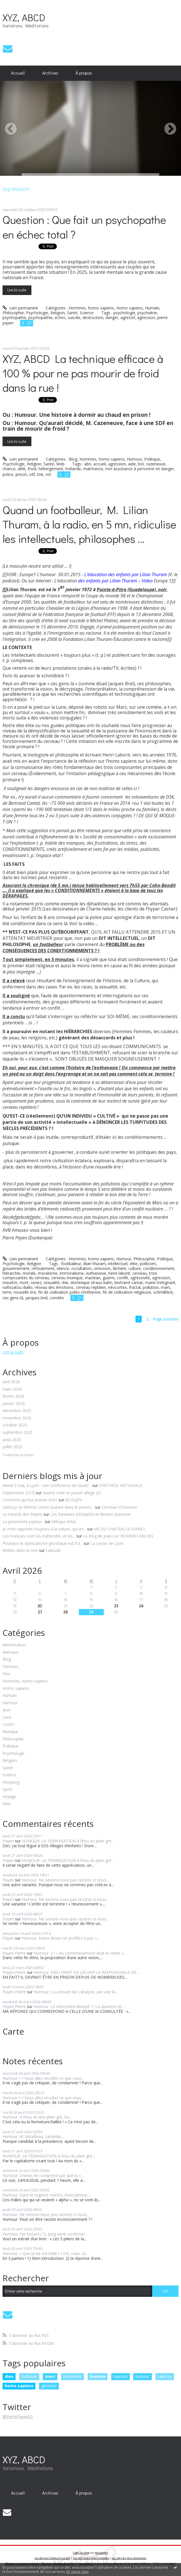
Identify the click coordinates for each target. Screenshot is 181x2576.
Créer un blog (81, 2553)
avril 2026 (11, 1382)
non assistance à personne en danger (139, 468)
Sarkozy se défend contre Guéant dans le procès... (48, 1507)
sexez (36, 1282)
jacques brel (36, 1297)
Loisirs (8, 1724)
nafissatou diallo (18, 1287)
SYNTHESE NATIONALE (121, 1485)
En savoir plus (77, 2571)
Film (6, 1674)
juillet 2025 (12, 1447)
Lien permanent (20, 308)
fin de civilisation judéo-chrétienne (69, 1292)
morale (29, 1273)
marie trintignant (160, 1282)
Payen (8, 1841)
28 (65, 1612)
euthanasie (96, 1273)
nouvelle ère (25, 1292)
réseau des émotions (54, 1287)
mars (165, 1287)
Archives (50, 73)
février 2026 (13, 1396)
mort (24, 1282)
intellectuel (118, 1263)
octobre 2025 (15, 1425)
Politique (152, 459)
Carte (13, 2031)
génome (49, 2385)
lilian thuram (94, 1263)
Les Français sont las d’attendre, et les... (39, 1536)
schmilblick (163, 1292)
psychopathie (40, 317)
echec (60, 317)
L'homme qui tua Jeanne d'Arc (30, 1499)
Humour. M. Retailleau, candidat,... (33, 2136)
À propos (84, 73)
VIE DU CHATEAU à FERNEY (119, 1529)
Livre (7, 1717)
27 (40, 1612)
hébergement (50, 468)
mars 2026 (12, 1389)
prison (21, 474)
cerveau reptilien (91, 1287)
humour (142, 2376)
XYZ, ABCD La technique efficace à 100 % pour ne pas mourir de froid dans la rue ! (83, 372)
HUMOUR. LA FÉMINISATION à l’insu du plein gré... (68, 1841)
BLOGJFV (73, 1499)
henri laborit (119, 1273)
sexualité (52, 1282)
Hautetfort (101, 2553)
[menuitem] (18, 73)
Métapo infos (63, 1521)
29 (91, 1612)
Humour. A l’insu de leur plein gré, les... (37, 2117)
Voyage (9, 1796)
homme (97, 2376)
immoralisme (72, 1273)
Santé (72, 312)
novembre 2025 (17, 1418)
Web (60, 464)
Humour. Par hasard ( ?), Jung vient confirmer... (45, 2234)
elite (133, 1263)
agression (146, 317)
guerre (109, 1277)
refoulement (43, 1268)
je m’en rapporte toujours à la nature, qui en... (44, 1529)
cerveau (139, 1273)
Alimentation (14, 1645)
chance (9, 468)
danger (111, 317)
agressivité (140, 1277)
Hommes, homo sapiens (91, 308)
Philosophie (13, 312)
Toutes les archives (18, 1455)
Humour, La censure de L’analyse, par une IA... (76, 1991)
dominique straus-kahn (91, 1282)
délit (21, 468)
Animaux (10, 1652)
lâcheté (119, 1268)
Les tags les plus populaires (129, 2558)
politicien (148, 1263)
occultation (81, 1268)
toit (40, 474)
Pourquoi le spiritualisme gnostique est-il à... (43, 1543)
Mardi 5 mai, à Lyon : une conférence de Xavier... (47, 1485)
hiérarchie (11, 1273)
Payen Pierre (14, 1953)
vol (48, 474)
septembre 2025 (18, 1432)
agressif (127, 317)
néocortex (117, 1287)
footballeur (71, 1263)
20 (40, 1605)
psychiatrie (147, 312)
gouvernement (16, 1268)
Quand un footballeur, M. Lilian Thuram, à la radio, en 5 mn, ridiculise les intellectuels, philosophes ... (89, 524)
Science (87, 312)
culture (134, 1268)
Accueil (18, 73)
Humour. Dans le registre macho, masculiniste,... (47, 2195)
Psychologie (37, 312)
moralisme (47, 1273)
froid (32, 468)
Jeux (6, 1710)
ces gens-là (13, 1297)
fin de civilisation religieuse (127, 1292)
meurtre (10, 1282)
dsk (65, 1282)
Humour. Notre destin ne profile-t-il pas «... (60, 1938)
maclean (92, 1277)
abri (87, 464)
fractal (135, 1287)
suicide (74, 317)
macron (120, 2376)
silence (63, 1268)
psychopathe (14, 317)
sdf (32, 474)
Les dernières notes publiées (91, 2558)
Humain (152, 308)
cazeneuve (155, 464)
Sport (7, 1789)
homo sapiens (19, 2385)
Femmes (11, 1666)
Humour (134, 459)
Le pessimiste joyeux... (23, 1521)
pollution (151, 1287)
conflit (122, 1277)
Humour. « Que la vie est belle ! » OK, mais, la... (45, 2253)
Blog (73, 459)
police (8, 474)
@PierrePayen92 (18, 2416)
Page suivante (165, 1319)
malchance (93, 468)
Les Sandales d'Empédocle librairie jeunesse (90, 1514)
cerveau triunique (67, 1277)
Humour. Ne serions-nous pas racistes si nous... (65, 1880)
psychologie (124, 312)
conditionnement (158, 1268)
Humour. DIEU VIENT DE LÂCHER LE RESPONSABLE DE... (86, 1972)
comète (57, 1297)
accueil (99, 464)
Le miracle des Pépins (22, 1514)
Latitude (53, 1550)
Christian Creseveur (119, 1507)
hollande (73, 468)
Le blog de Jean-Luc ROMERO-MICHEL (118, 1536)
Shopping (11, 1782)
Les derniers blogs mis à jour (52, 2558)
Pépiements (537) (19, 1492)
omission (102, 1268)
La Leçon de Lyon (106, 1543)
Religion (57, 312)
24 (141, 1605)
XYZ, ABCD (24, 17)
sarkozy (165, 2376)
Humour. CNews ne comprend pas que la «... (43, 2175)
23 (116, 1605)
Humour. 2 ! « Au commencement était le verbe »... (80, 1953)
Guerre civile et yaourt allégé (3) (72, 1492)
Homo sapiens (129, 308)
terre (7, 1292)
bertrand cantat (129, 1282)
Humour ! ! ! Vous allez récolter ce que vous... (43, 2078)
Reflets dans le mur (20, 1550)
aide (132, 464)
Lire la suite (16, 289)
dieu (9, 2376)
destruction (93, 317)
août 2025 (12, 1439)
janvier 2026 (14, 1403)
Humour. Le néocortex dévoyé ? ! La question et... (79, 2006)
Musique (10, 1731)
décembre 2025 (17, 1410)
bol (141, 464)
